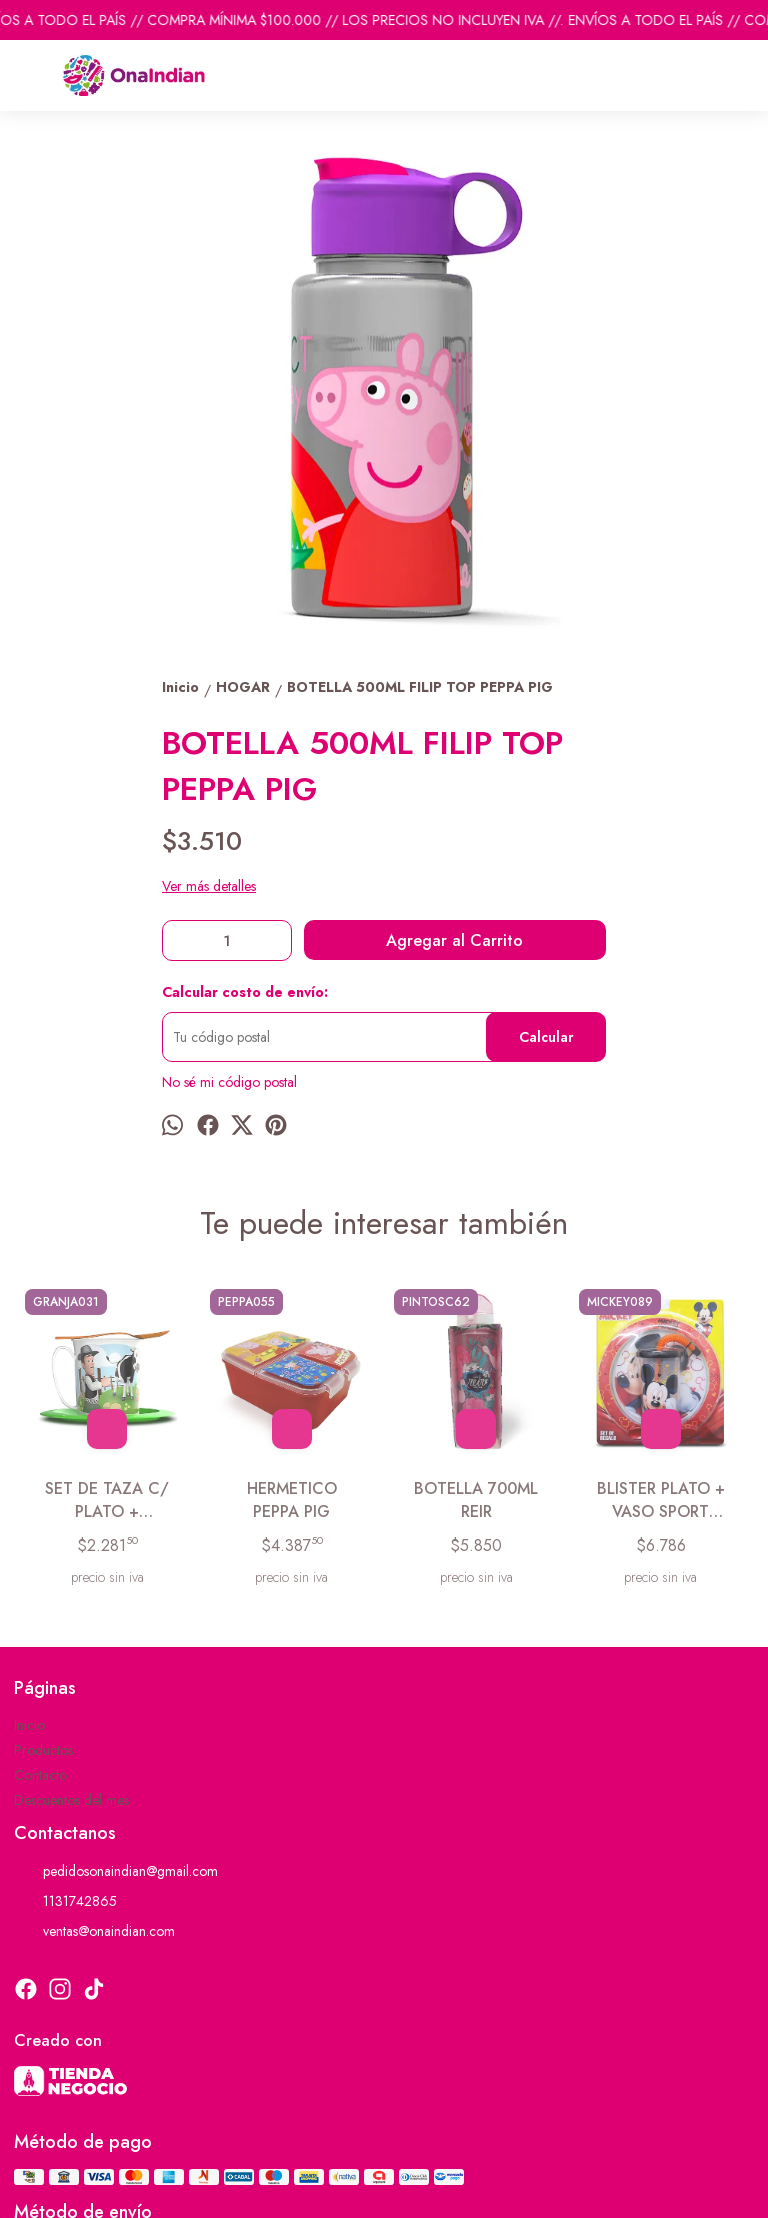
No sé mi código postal (229, 1082)
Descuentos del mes (71, 1800)
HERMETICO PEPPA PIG (292, 1500)
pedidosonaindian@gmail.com (116, 1872)
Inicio (29, 1725)
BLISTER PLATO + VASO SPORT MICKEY (661, 1500)
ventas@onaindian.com (94, 1932)
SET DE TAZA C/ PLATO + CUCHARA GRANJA (107, 1500)
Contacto (40, 1775)
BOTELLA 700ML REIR (476, 1500)
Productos (43, 1750)
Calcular (546, 1037)
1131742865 (65, 1902)
